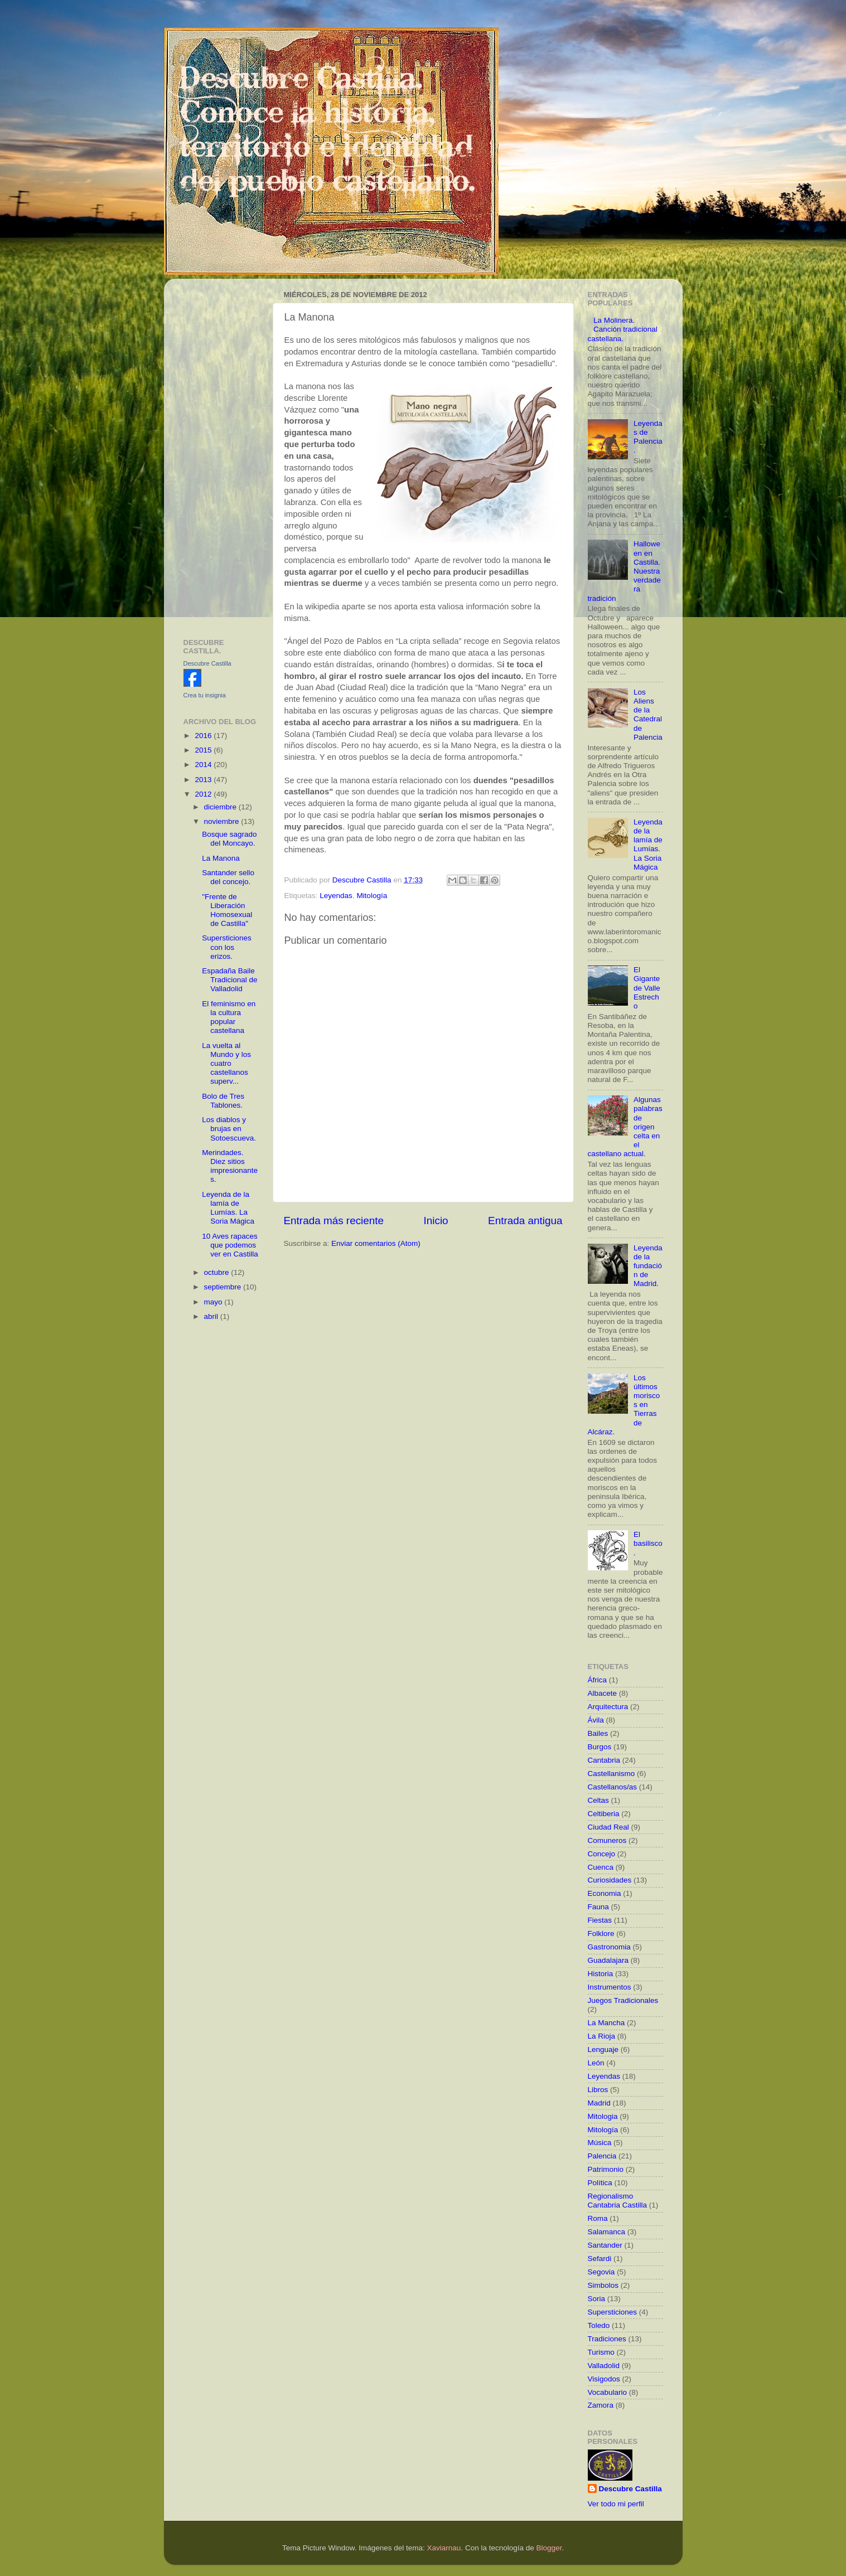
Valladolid (604, 2365)
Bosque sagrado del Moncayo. (229, 838)
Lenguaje (603, 2049)
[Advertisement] (221, 454)
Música (600, 2142)
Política (600, 2183)
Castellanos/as (612, 1787)
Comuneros (607, 1840)
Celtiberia (604, 1813)
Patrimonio (606, 2169)
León (596, 2063)
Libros (598, 2089)
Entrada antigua (525, 1220)
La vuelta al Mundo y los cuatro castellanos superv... (226, 1063)
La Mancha (606, 2023)
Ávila (596, 1720)
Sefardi (600, 2258)
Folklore (601, 1933)
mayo (214, 1302)
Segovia (601, 2272)
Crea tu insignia (204, 695)
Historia (600, 1973)
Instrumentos (609, 1987)
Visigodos (604, 2379)
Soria (597, 2298)
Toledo (599, 2325)
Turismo (601, 2352)
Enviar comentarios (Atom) (375, 1243)
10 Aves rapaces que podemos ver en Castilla (230, 1245)
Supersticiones (612, 2312)
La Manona (221, 858)
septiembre (224, 1287)
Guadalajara (608, 1960)
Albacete (602, 1693)
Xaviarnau (444, 2548)
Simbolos (603, 2285)
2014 (204, 764)
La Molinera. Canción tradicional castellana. (623, 329)
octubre (217, 1272)
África (597, 1680)
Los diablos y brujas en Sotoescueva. (229, 1128)
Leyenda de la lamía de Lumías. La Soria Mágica (228, 1208)
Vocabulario (607, 2392)
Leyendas (336, 895)
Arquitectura (608, 1706)
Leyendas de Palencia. (648, 437)
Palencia (602, 2156)
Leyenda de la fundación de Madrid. (648, 1266)
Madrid (599, 2103)
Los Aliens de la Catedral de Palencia (648, 714)
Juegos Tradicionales (623, 2000)
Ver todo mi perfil (616, 2504)
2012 (204, 794)
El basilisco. (648, 1543)
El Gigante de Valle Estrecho (647, 988)
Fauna (598, 1907)
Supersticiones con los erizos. (227, 947)
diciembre (221, 807)
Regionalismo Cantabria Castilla (617, 2200)
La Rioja (602, 2036)
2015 (204, 750)
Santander (605, 2245)
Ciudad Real (608, 1827)
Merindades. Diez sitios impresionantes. (230, 1166)
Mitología (371, 895)
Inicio (436, 1220)
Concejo (602, 1854)
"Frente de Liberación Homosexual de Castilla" (227, 910)
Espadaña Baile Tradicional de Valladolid (229, 980)
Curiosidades (610, 1880)
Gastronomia (609, 1947)
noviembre (222, 821)
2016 (204, 735)
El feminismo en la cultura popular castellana (228, 1017)
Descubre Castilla (207, 663)
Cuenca (601, 1867)
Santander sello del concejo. (228, 877)
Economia (604, 1893)
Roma (598, 2218)
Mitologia (603, 2116)
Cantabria (604, 1760)
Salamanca (607, 2232)
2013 (204, 779)
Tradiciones (607, 2339)
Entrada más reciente (334, 1220)
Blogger (549, 2548)
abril (212, 1316)
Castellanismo (611, 1773)
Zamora (601, 2405)
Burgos (600, 1747)
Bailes (598, 1733)
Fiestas (600, 1920)
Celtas (598, 1800)
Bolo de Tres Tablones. (223, 1100)
